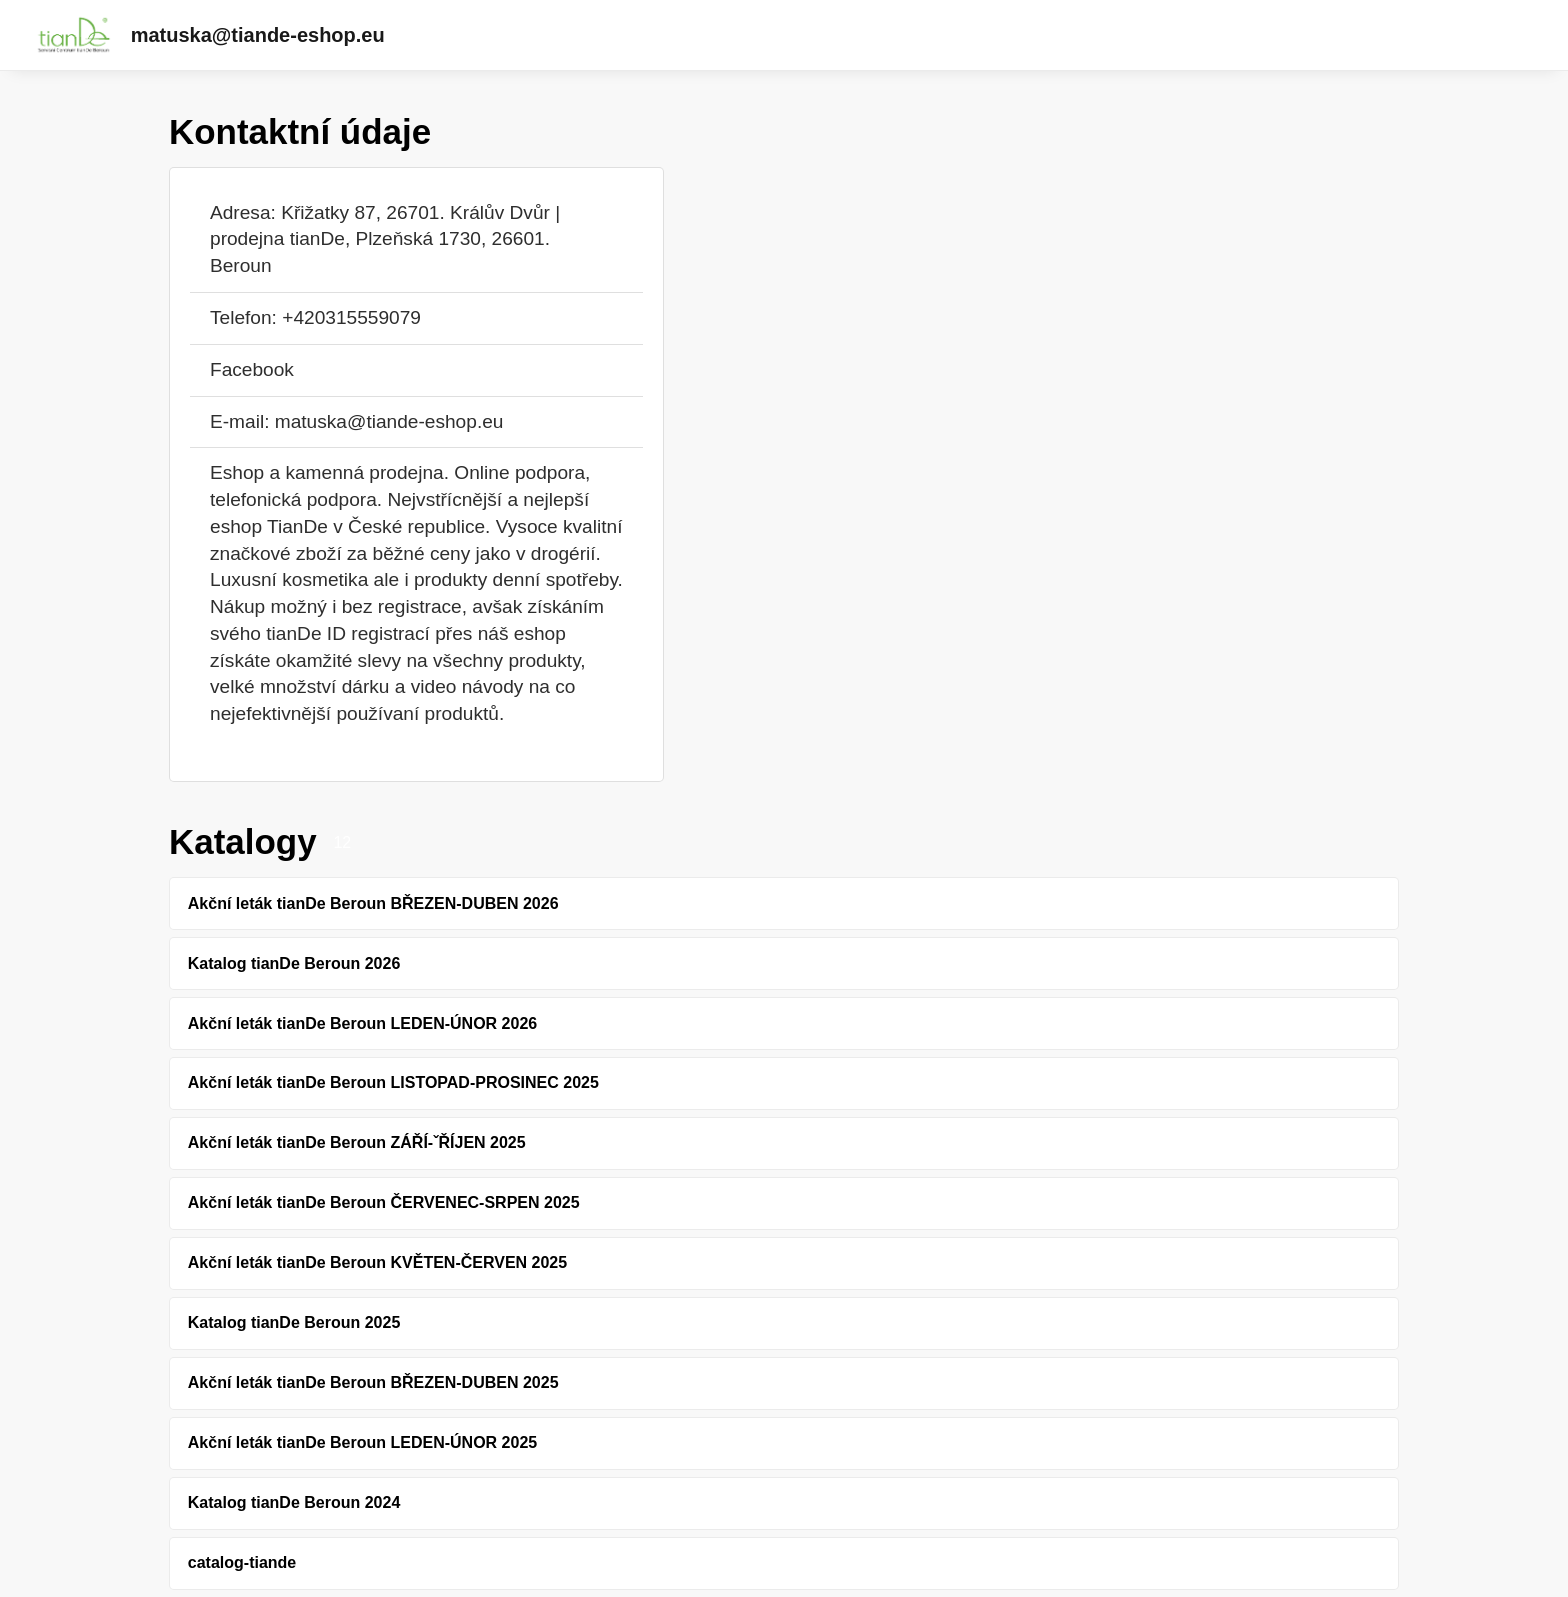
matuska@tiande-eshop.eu (258, 35)
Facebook (252, 369)
